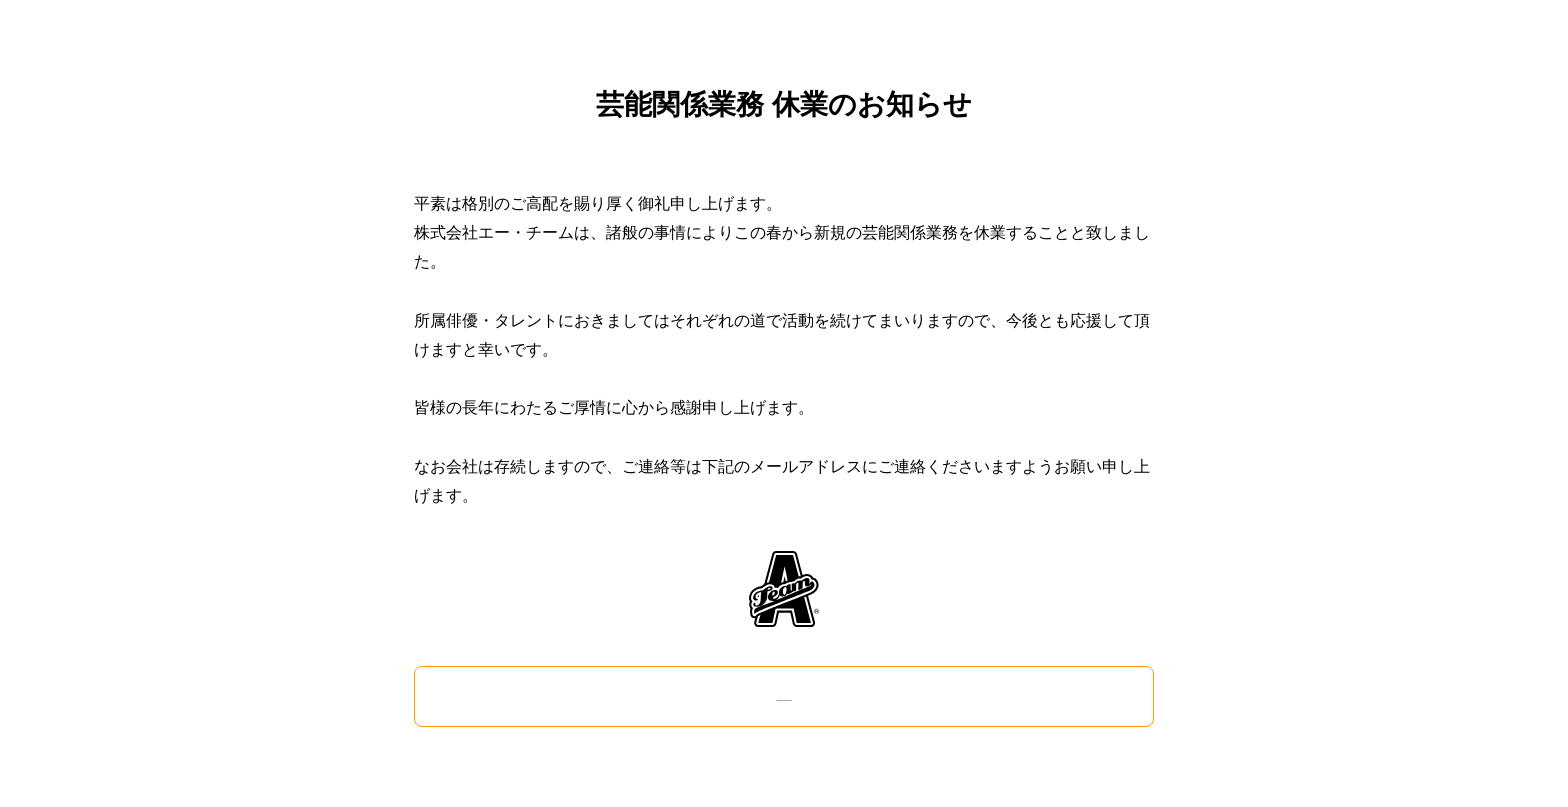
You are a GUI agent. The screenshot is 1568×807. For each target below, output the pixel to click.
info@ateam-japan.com (784, 695)
